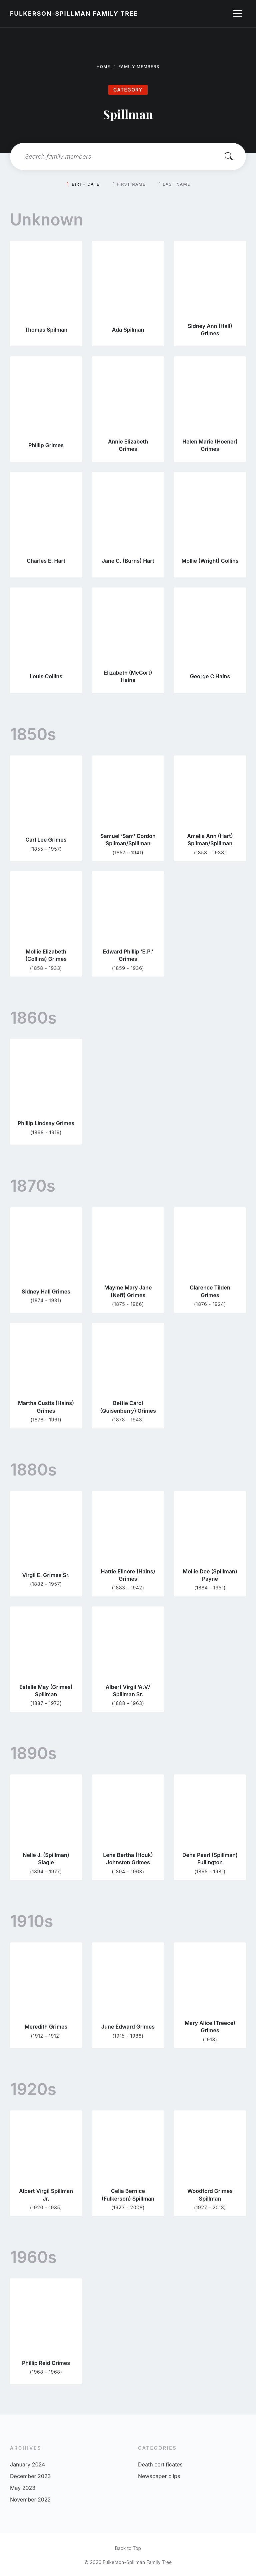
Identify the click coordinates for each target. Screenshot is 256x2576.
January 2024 (27, 2464)
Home (103, 66)
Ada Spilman (128, 329)
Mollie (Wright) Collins (209, 560)
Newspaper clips (159, 2476)
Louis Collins (46, 676)
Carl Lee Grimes (45, 839)
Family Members (138, 66)
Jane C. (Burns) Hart (128, 560)
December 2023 (30, 2476)
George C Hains (210, 676)
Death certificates (160, 2464)
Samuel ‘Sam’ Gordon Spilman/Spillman (128, 840)
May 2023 (22, 2487)
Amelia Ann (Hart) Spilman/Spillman (210, 840)
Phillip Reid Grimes (46, 2363)
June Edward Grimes (128, 2026)
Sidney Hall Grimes (46, 1291)
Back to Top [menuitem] (128, 2548)
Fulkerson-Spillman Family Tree (74, 13)
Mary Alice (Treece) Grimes (210, 2027)
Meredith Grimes (46, 2026)
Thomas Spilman (46, 329)
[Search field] (128, 156)
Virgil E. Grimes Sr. (46, 1575)
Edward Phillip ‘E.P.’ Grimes (128, 955)
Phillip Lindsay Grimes (46, 1123)
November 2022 (30, 2499)
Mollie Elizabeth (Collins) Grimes (46, 955)
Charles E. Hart (46, 560)
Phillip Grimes (46, 445)
